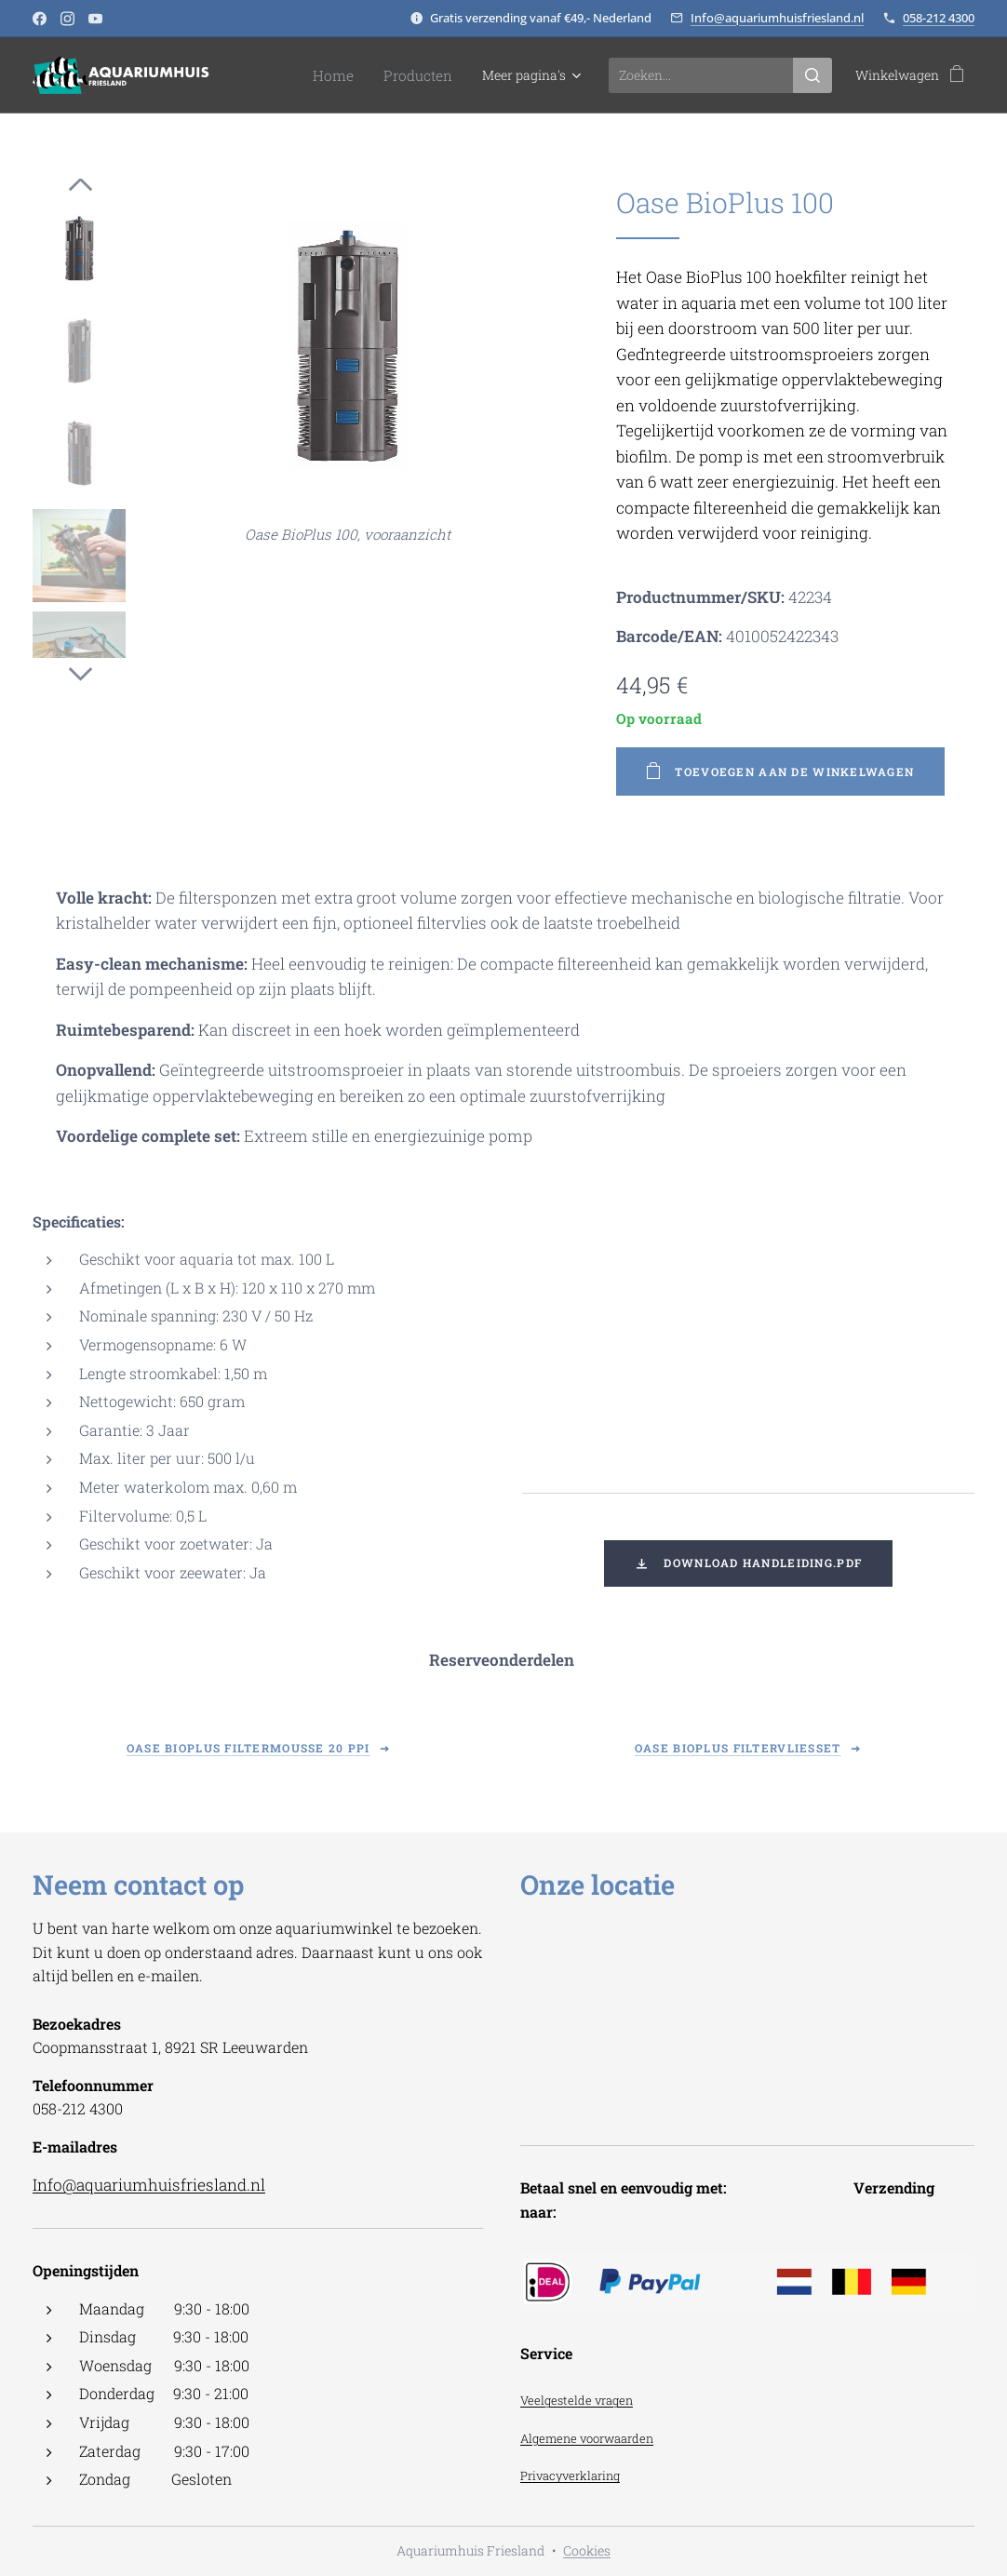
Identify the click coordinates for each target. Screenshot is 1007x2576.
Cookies (587, 2550)
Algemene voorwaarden (586, 2438)
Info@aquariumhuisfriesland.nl (777, 17)
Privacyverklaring (570, 2476)
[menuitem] (346, 75)
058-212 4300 (938, 17)
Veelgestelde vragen (576, 2400)
